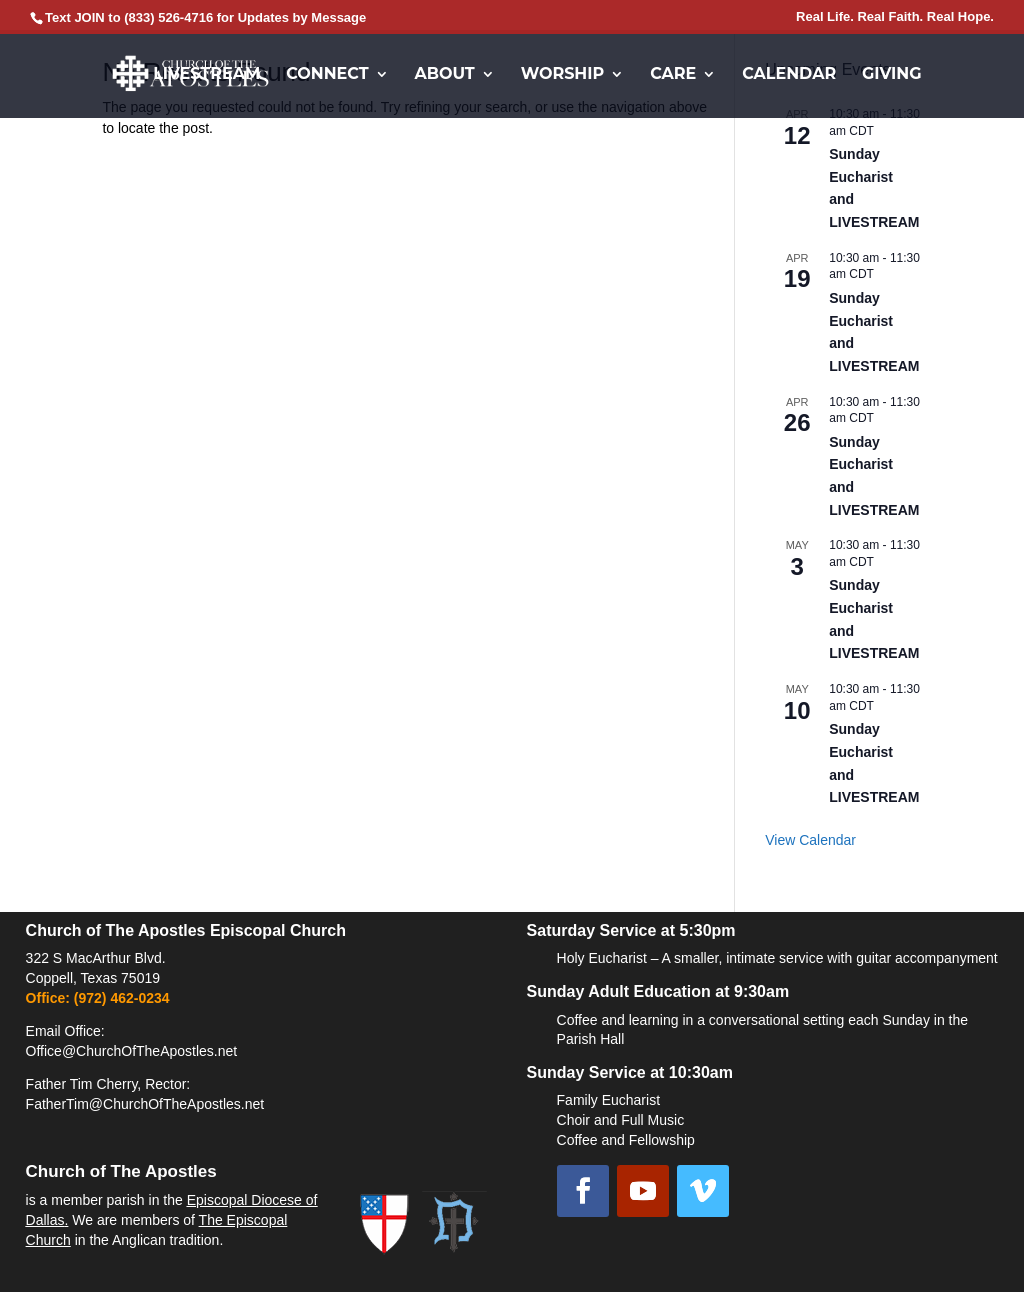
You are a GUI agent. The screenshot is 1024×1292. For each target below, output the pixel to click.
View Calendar (810, 840)
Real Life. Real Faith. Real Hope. (895, 17)
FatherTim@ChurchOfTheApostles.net (145, 1104)
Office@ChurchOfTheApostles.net (132, 1051)
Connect (327, 75)
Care (673, 75)
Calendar (789, 75)
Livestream (206, 75)
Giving (892, 75)
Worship (563, 75)
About (444, 75)
